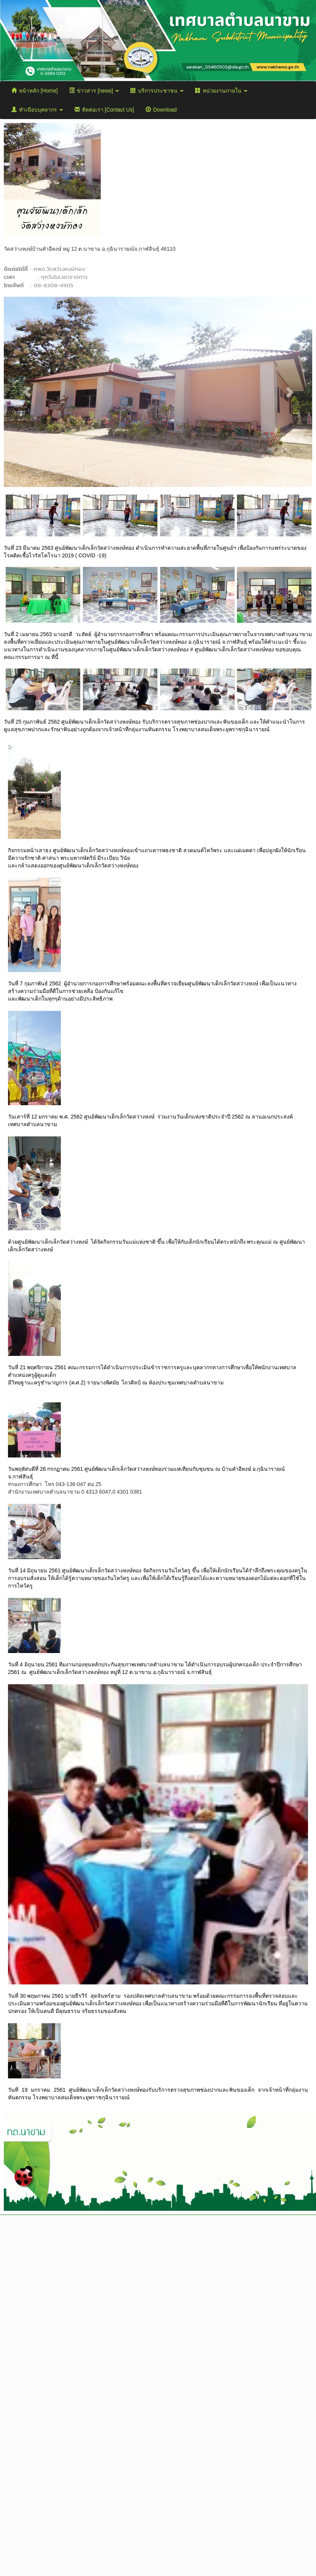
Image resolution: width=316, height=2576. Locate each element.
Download (161, 110)
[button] (27, 392)
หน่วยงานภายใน (221, 91)
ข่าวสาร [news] (94, 91)
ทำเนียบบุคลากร (37, 110)
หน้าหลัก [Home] (34, 91)
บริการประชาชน (157, 91)
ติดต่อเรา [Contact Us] (104, 110)
